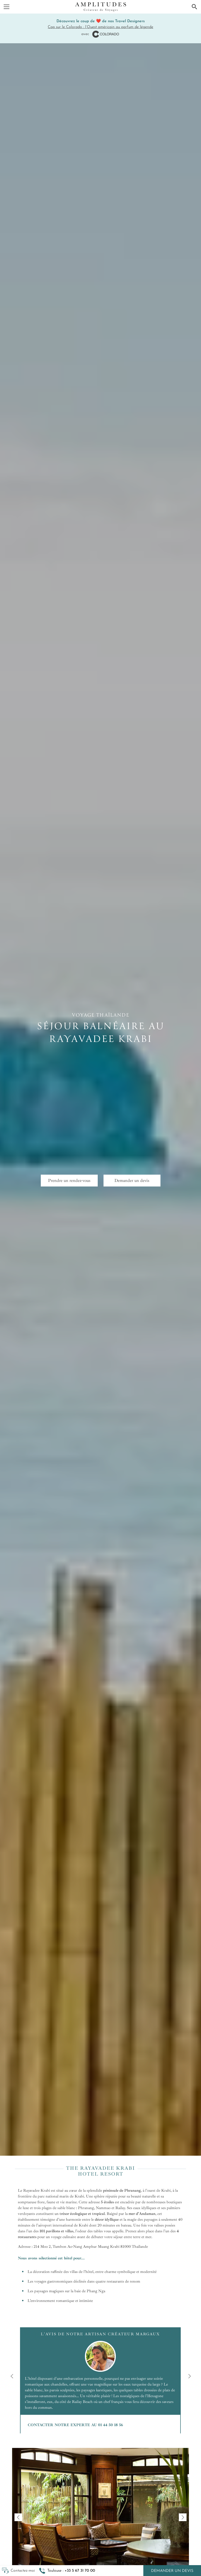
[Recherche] (194, 7)
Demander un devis (172, 2571)
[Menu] (6, 7)
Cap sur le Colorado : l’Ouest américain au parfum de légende (100, 27)
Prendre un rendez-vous (69, 1180)
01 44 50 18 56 (110, 2425)
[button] (67, 2571)
